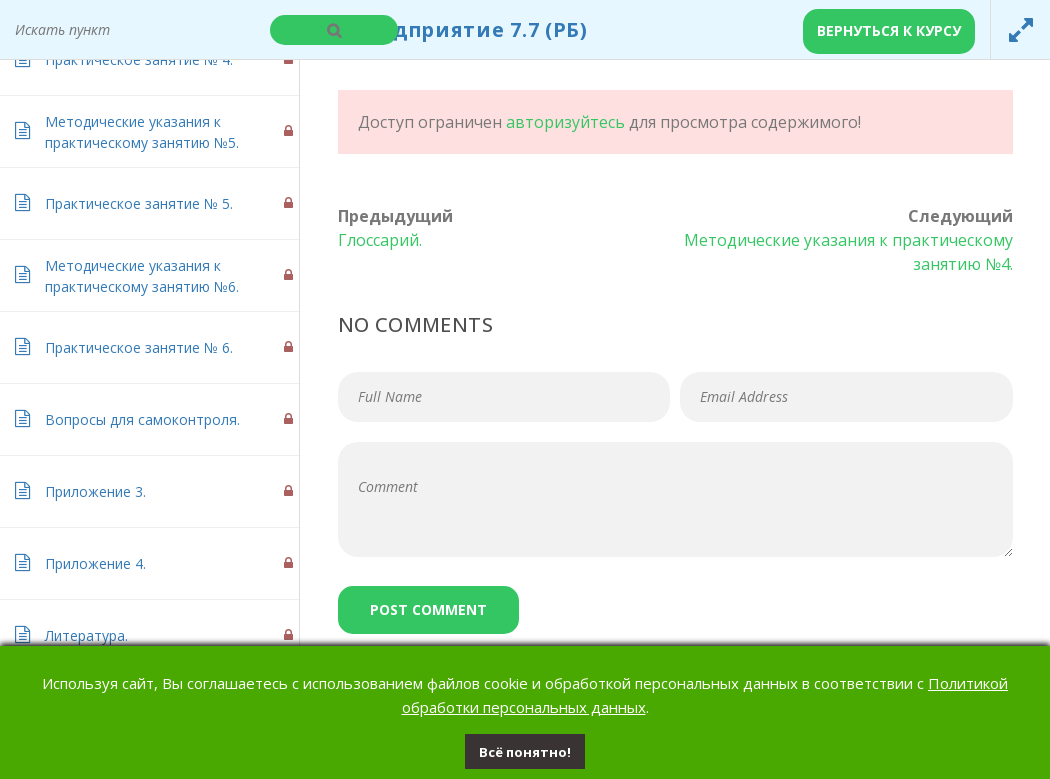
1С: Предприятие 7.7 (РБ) (451, 29)
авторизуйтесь (565, 122)
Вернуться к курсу (889, 30)
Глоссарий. (380, 240)
